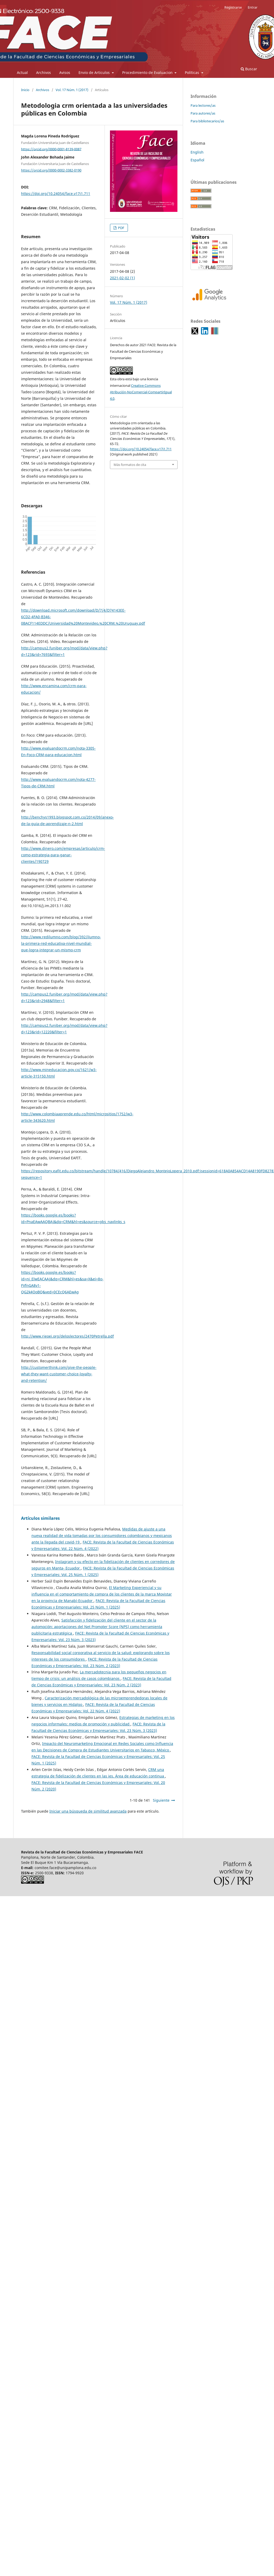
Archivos (43, 72)
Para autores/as (203, 113)
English (197, 152)
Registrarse (233, 7)
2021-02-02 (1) (122, 277)
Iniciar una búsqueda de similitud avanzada (88, 1811)
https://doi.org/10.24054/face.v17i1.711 (55, 193)
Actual (22, 72)
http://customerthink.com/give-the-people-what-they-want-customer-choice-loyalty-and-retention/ (58, 1374)
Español (197, 159)
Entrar (252, 7)
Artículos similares (40, 1518)
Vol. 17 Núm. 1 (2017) (72, 89)
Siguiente (161, 1800)
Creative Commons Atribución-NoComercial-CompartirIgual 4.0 (141, 392)
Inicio (25, 89)
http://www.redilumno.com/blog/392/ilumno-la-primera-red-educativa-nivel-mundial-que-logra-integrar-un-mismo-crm (61, 943)
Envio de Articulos (95, 72)
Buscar (249, 68)
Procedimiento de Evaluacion (148, 72)
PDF (120, 227)
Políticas (192, 72)
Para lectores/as (203, 105)
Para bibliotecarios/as (207, 121)
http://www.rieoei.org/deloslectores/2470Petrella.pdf (67, 1336)
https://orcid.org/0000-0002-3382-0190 (51, 170)
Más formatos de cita (130, 464)
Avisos (64, 72)
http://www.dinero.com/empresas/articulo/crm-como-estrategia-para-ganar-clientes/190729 (63, 855)
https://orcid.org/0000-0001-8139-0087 (51, 149)
